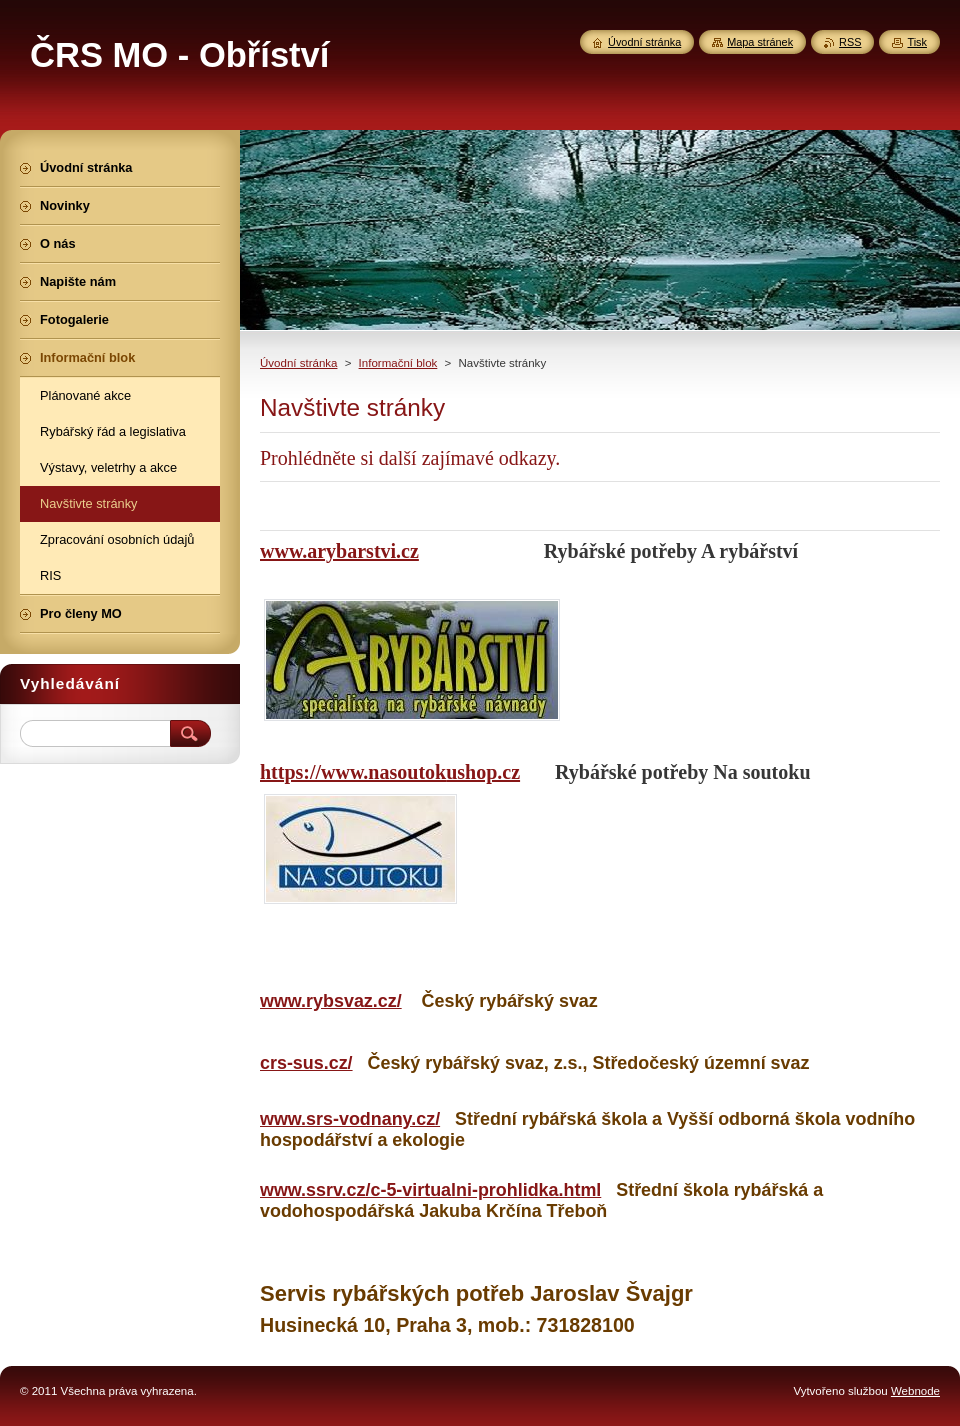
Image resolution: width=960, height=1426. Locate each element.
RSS (850, 42)
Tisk (917, 42)
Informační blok (398, 363)
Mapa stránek (760, 42)
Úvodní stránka (298, 363)
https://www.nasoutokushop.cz (390, 772)
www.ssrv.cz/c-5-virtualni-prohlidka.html (430, 1190)
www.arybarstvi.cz (339, 551)
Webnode (915, 1391)
